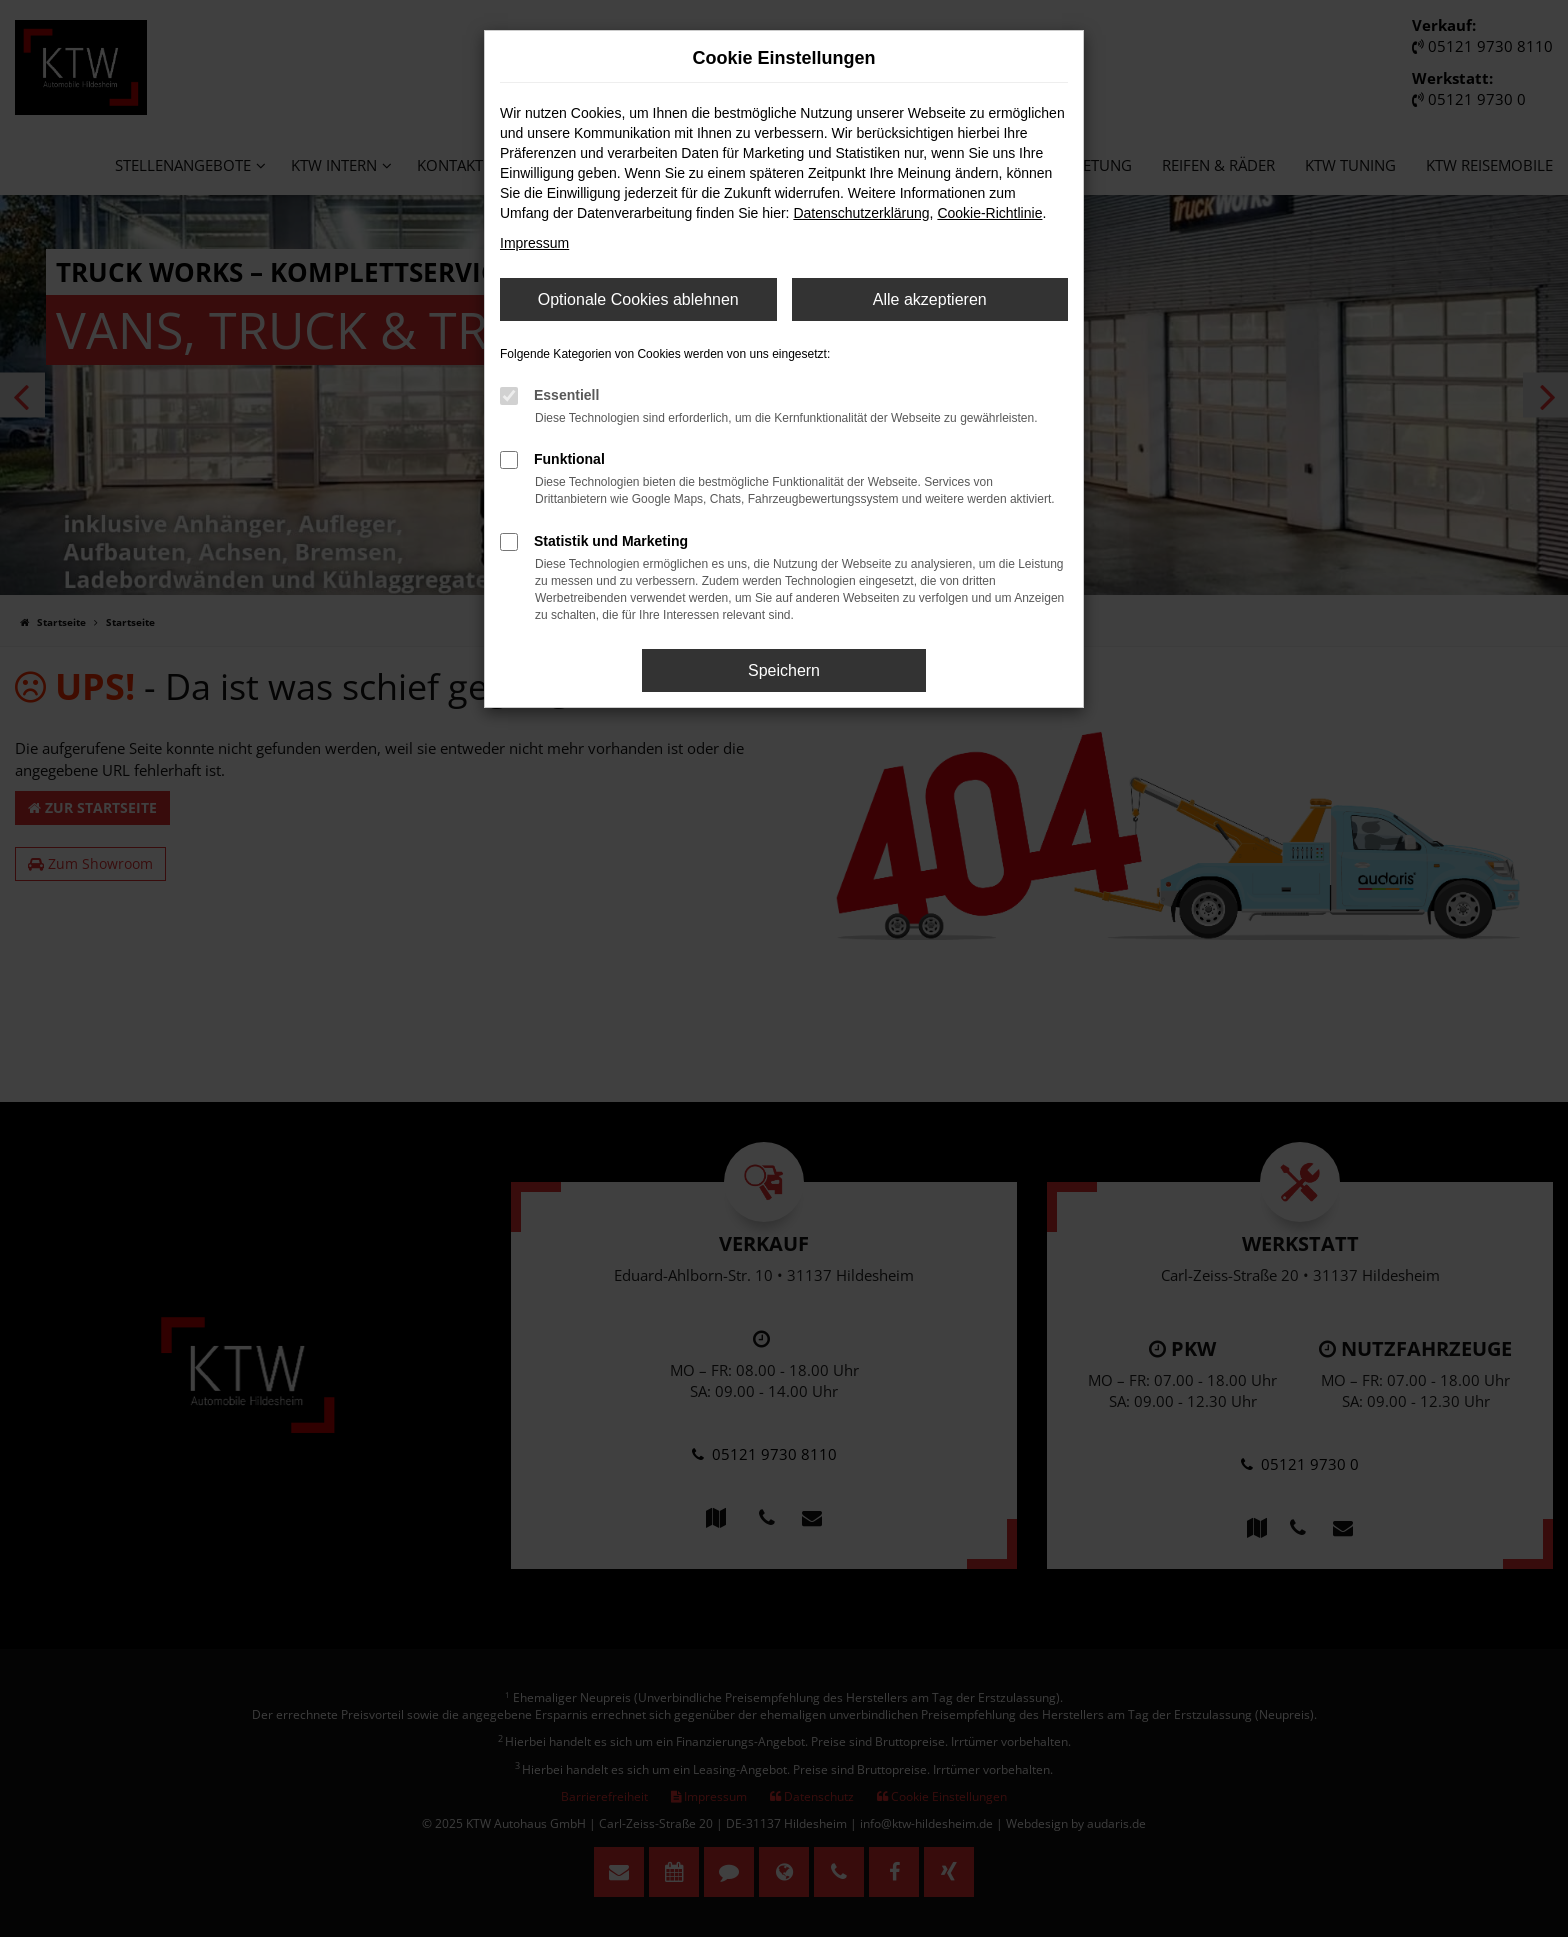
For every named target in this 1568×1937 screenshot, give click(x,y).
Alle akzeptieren (930, 299)
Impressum (534, 243)
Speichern (784, 670)
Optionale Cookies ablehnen (638, 299)
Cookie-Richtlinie (989, 213)
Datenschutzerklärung (861, 213)
